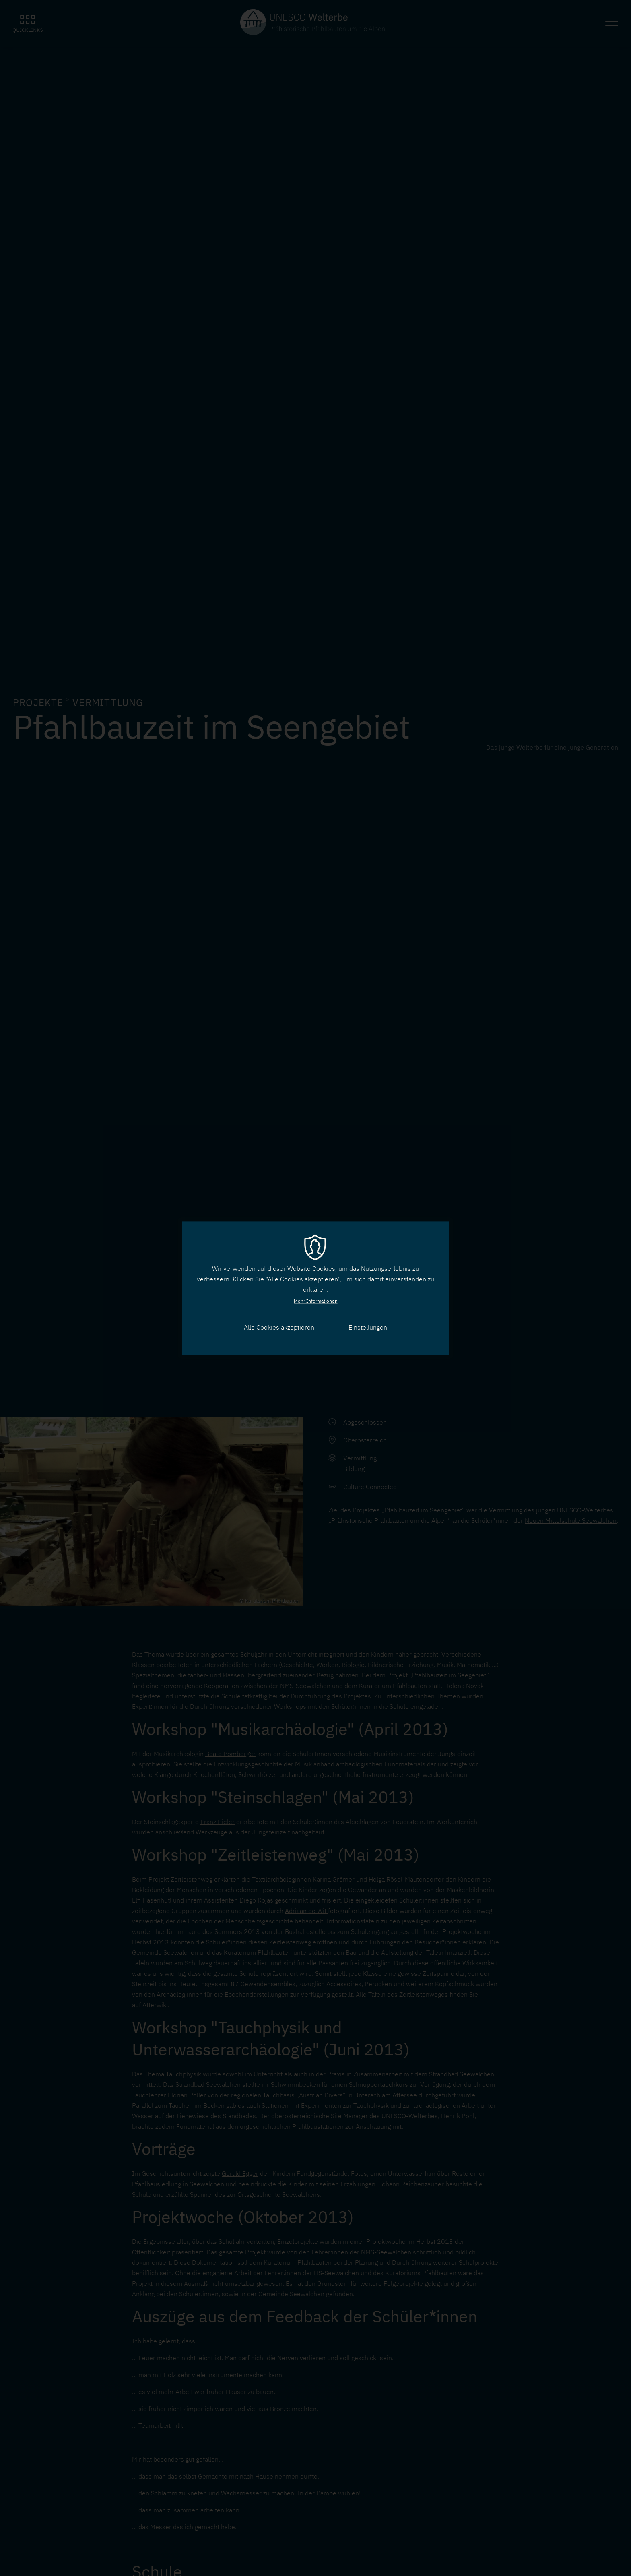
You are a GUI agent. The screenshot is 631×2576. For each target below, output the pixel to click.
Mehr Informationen (316, 1301)
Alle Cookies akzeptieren (279, 1328)
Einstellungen (367, 1328)
